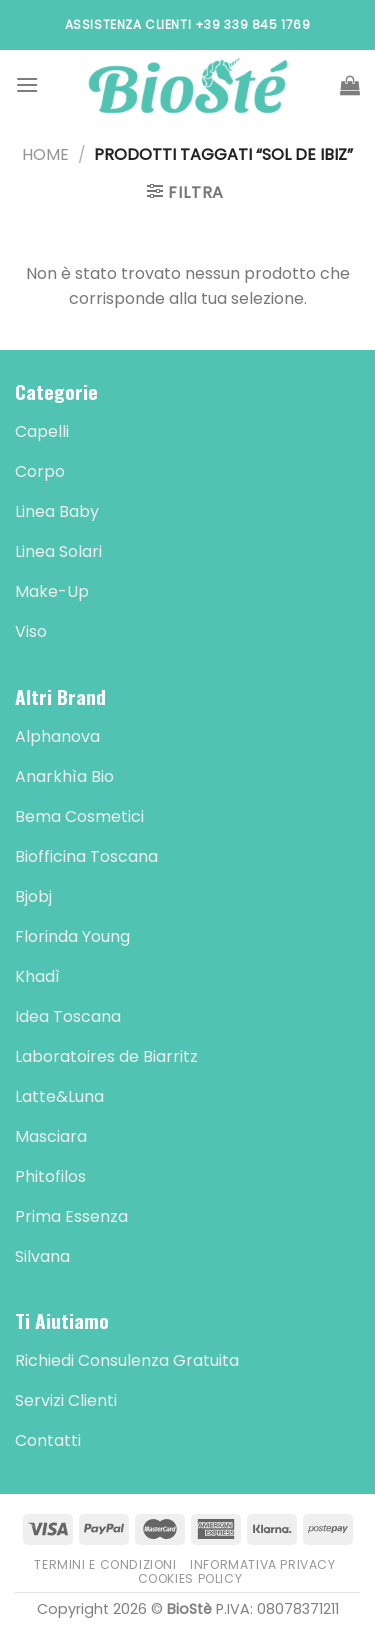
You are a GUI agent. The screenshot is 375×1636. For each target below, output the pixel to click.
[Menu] (27, 84)
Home (45, 154)
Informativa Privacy (263, 1564)
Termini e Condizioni (105, 1564)
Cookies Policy (190, 1578)
